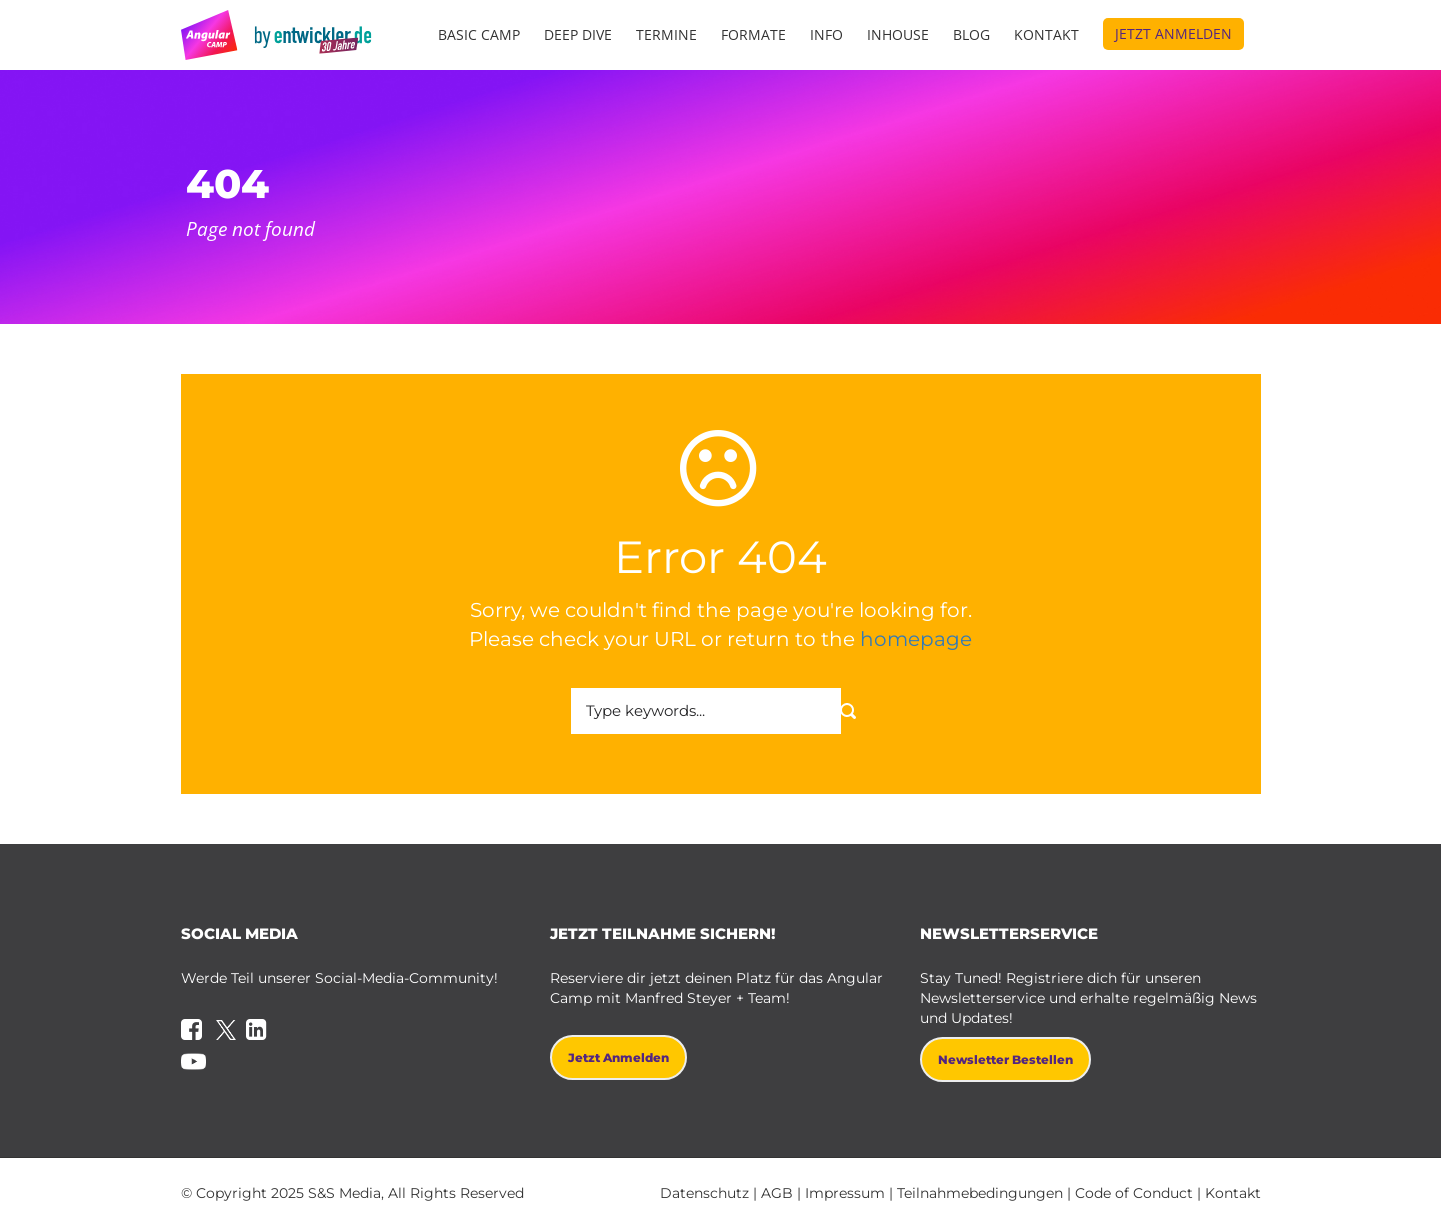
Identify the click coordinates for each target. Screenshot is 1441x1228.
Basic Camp (479, 34)
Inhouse (898, 34)
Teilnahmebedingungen (980, 1193)
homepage (916, 639)
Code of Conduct (1134, 1193)
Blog (971, 34)
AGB (777, 1193)
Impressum (845, 1193)
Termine (666, 34)
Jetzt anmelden (1173, 33)
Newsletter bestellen (1005, 1059)
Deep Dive (578, 34)
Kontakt (1046, 34)
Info (826, 34)
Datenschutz (704, 1193)
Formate (753, 34)
